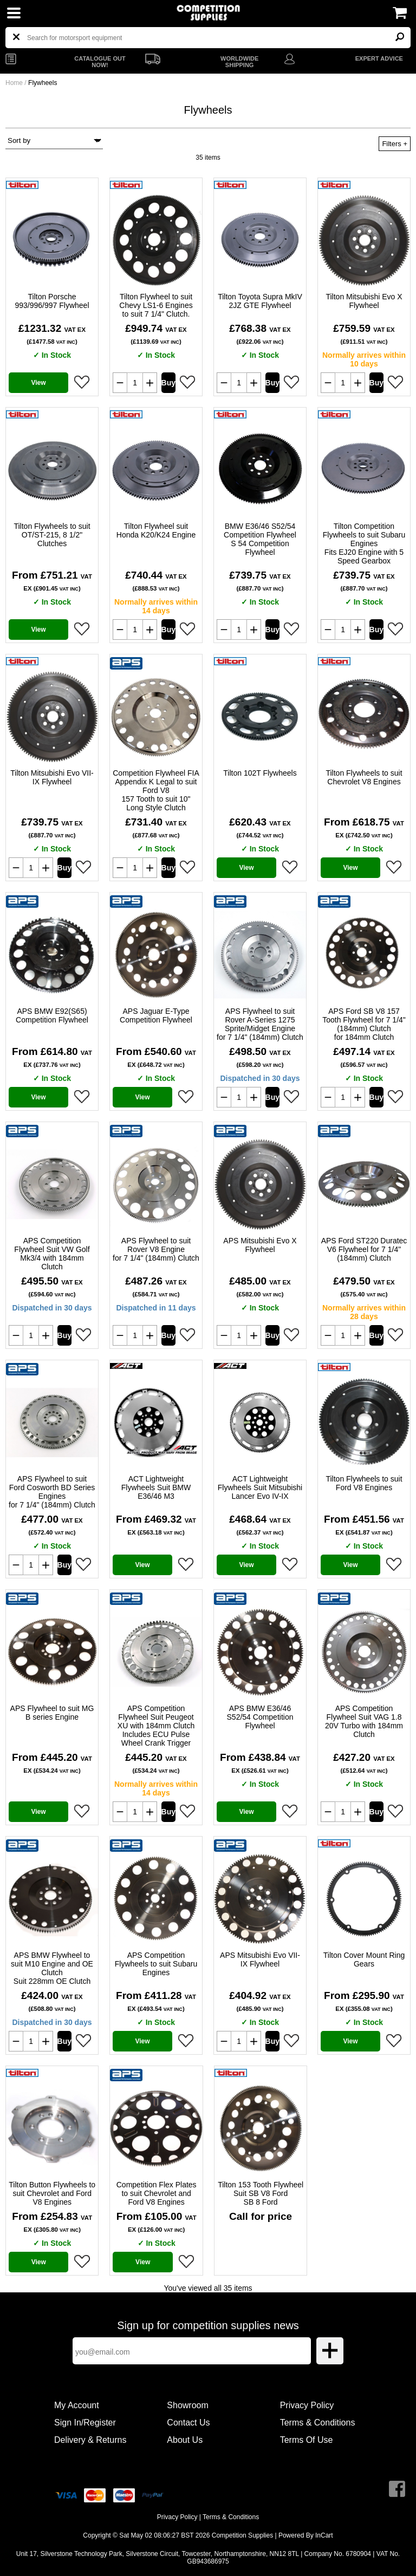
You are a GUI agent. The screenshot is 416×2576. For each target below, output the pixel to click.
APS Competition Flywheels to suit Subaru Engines (156, 1964)
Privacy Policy (307, 2405)
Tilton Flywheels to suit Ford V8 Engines (364, 1483)
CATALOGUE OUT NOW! (99, 61)
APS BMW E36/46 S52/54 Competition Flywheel (260, 1717)
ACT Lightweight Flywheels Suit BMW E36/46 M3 (156, 1487)
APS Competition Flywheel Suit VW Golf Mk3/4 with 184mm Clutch (51, 1253)
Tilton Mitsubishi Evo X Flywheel (364, 301)
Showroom (187, 2405)
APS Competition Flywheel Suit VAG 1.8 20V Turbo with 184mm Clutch (364, 1721)
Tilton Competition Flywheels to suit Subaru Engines (364, 543)
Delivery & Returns (90, 2439)
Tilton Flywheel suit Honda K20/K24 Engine (156, 530)
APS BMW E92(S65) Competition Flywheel (52, 1015)
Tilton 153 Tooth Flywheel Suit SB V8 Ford (260, 2193)
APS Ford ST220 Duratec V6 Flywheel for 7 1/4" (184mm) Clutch (364, 1249)
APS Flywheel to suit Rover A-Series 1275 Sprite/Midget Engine (260, 1024)
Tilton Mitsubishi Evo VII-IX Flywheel (52, 777)
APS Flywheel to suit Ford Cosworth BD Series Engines (52, 1491)
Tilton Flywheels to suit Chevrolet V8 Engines (364, 777)
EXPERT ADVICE (379, 58)
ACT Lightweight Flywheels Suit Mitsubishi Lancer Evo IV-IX (260, 1487)
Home (14, 83)
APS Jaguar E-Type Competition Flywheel (156, 1015)
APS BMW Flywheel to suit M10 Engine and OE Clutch (52, 1968)
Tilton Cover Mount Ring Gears (364, 1959)
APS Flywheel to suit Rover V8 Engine (156, 1249)
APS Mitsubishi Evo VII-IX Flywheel (260, 1959)
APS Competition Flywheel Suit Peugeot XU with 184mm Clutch (156, 1725)
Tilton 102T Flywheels (259, 773)
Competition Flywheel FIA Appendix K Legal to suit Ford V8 (156, 790)
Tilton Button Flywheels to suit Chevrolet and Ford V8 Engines (52, 2193)
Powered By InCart (305, 2535)
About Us (185, 2439)
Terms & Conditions (317, 2422)
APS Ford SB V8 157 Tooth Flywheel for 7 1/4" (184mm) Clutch (364, 1024)
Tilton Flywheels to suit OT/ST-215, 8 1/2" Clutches (52, 535)
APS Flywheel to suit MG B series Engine (52, 1712)
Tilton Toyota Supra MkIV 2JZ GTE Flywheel (260, 301)
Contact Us (188, 2422)
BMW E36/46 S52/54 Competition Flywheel (260, 539)
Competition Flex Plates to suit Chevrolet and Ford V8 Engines (156, 2193)
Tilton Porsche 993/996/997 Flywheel (52, 301)
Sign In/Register (85, 2422)
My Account (76, 2405)
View (38, 382)
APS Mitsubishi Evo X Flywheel (259, 1245)
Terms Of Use (306, 2439)
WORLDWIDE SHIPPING (239, 61)
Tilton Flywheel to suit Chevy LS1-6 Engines (155, 305)
